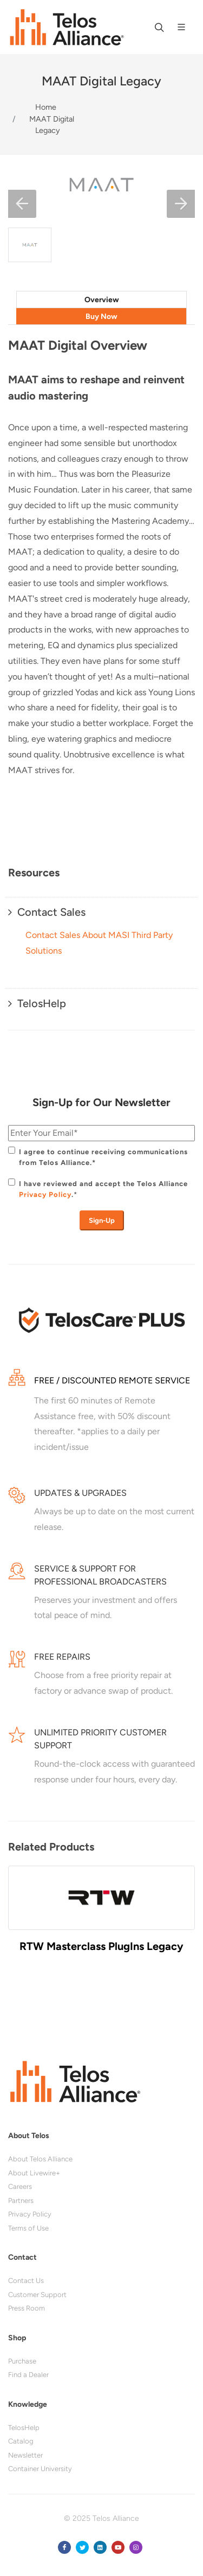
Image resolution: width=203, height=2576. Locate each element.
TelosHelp (24, 2428)
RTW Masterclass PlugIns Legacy (101, 1946)
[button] (22, 204)
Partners (21, 2200)
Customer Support (37, 2295)
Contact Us (26, 2281)
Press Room (26, 2308)
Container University (40, 2469)
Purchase (22, 2361)
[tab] (101, 299)
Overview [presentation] (101, 299)
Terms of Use (28, 2228)
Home (45, 107)
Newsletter (25, 2455)
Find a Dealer (28, 2375)
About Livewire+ (34, 2173)
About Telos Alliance (40, 2159)
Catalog (21, 2441)
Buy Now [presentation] (101, 316)
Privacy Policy (45, 1194)
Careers (20, 2186)
